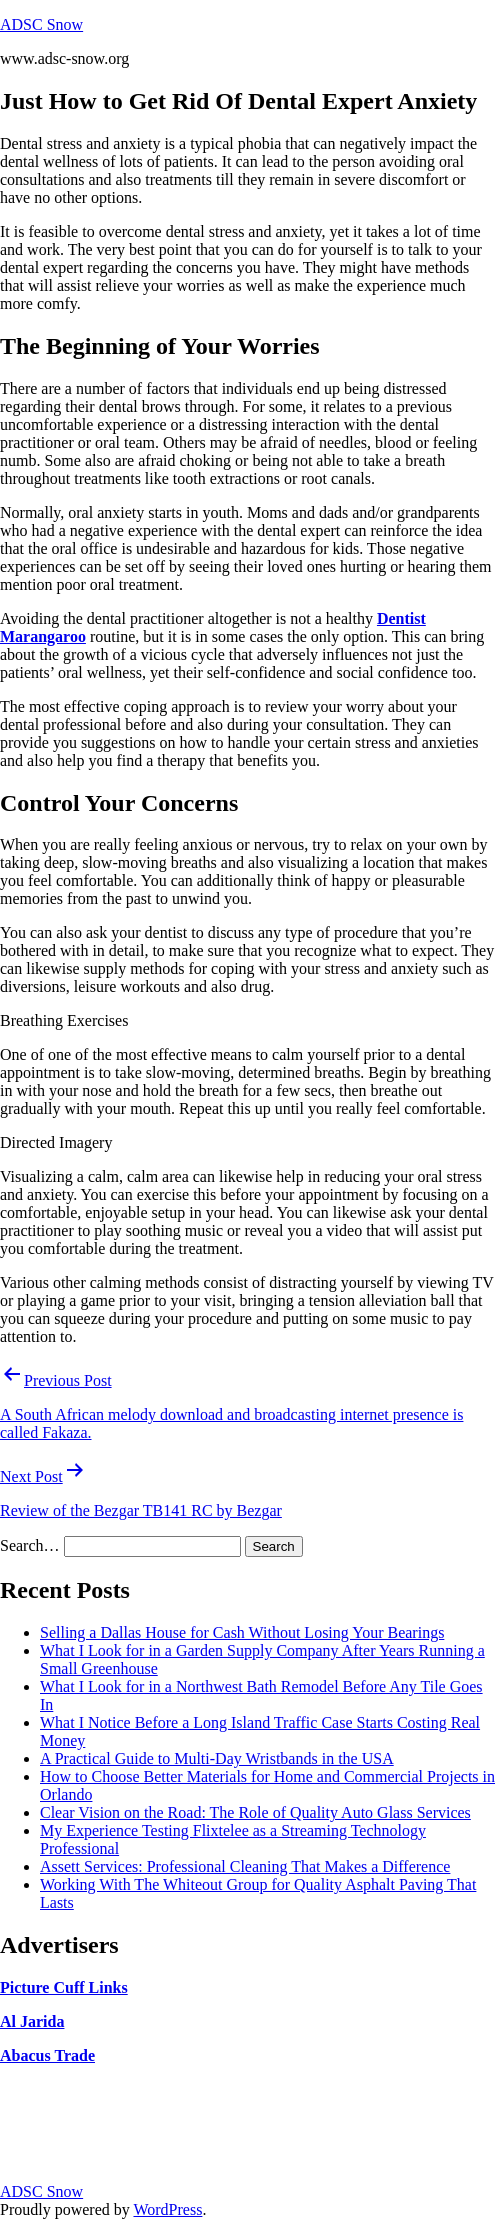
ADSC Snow (41, 24)
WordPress (167, 2209)
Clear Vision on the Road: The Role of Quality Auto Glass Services (255, 1812)
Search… (30, 1545)
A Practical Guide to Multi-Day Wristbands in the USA (217, 1758)
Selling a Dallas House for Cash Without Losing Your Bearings (242, 1632)
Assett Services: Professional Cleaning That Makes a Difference (245, 1866)
